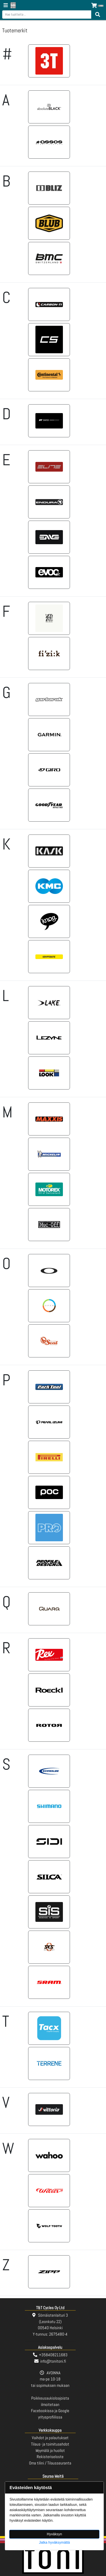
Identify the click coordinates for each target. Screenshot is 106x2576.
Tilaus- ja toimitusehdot (50, 2444)
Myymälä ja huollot (50, 2450)
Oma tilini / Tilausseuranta (50, 2463)
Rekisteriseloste (50, 2456)
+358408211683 (53, 2355)
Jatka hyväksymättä (54, 2542)
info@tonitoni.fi (53, 2361)
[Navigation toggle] (5, 6)
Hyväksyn (54, 2534)
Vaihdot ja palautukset (50, 2438)
